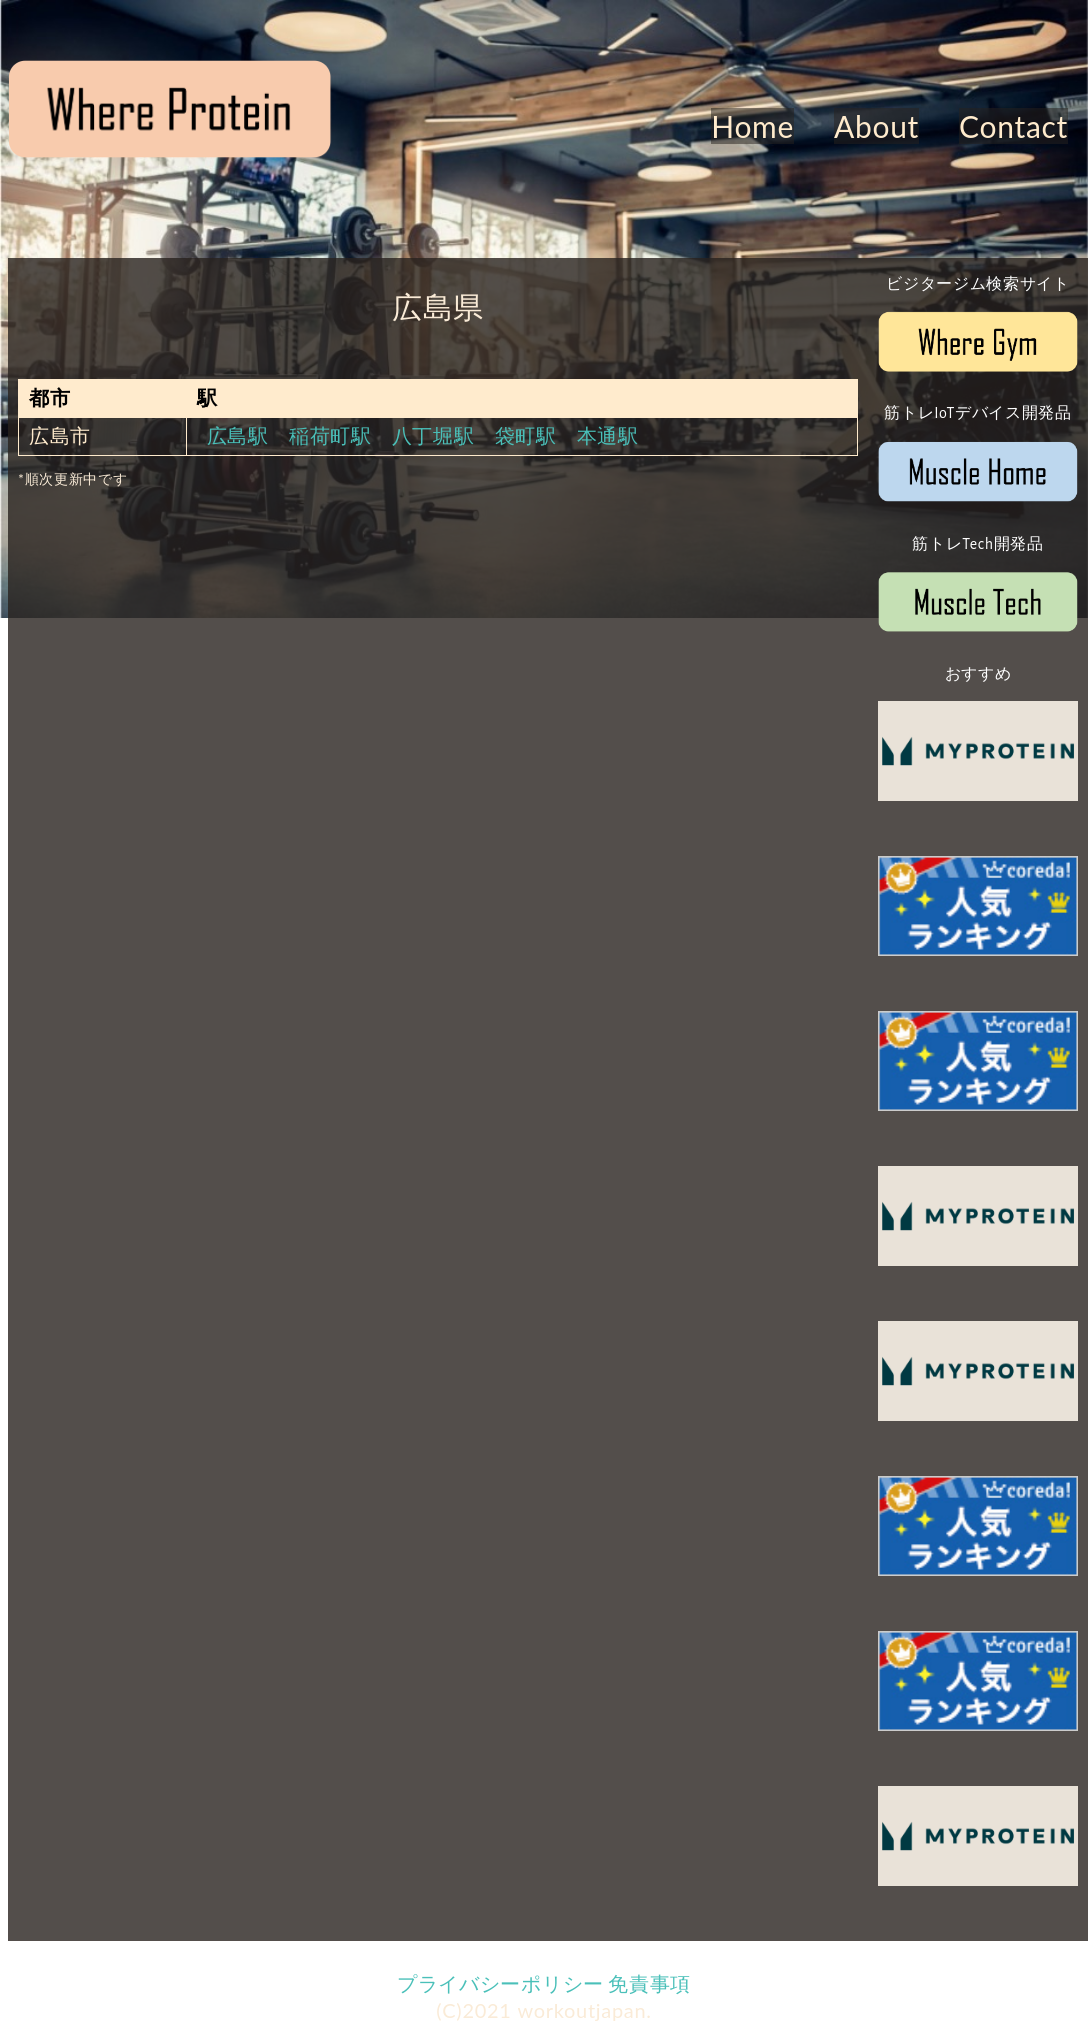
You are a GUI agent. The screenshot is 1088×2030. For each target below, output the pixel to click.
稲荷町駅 (330, 435)
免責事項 (649, 1983)
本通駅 (608, 435)
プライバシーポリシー (500, 1983)
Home (752, 126)
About (876, 126)
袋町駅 (526, 435)
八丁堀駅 (433, 435)
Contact (1013, 126)
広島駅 (238, 435)
